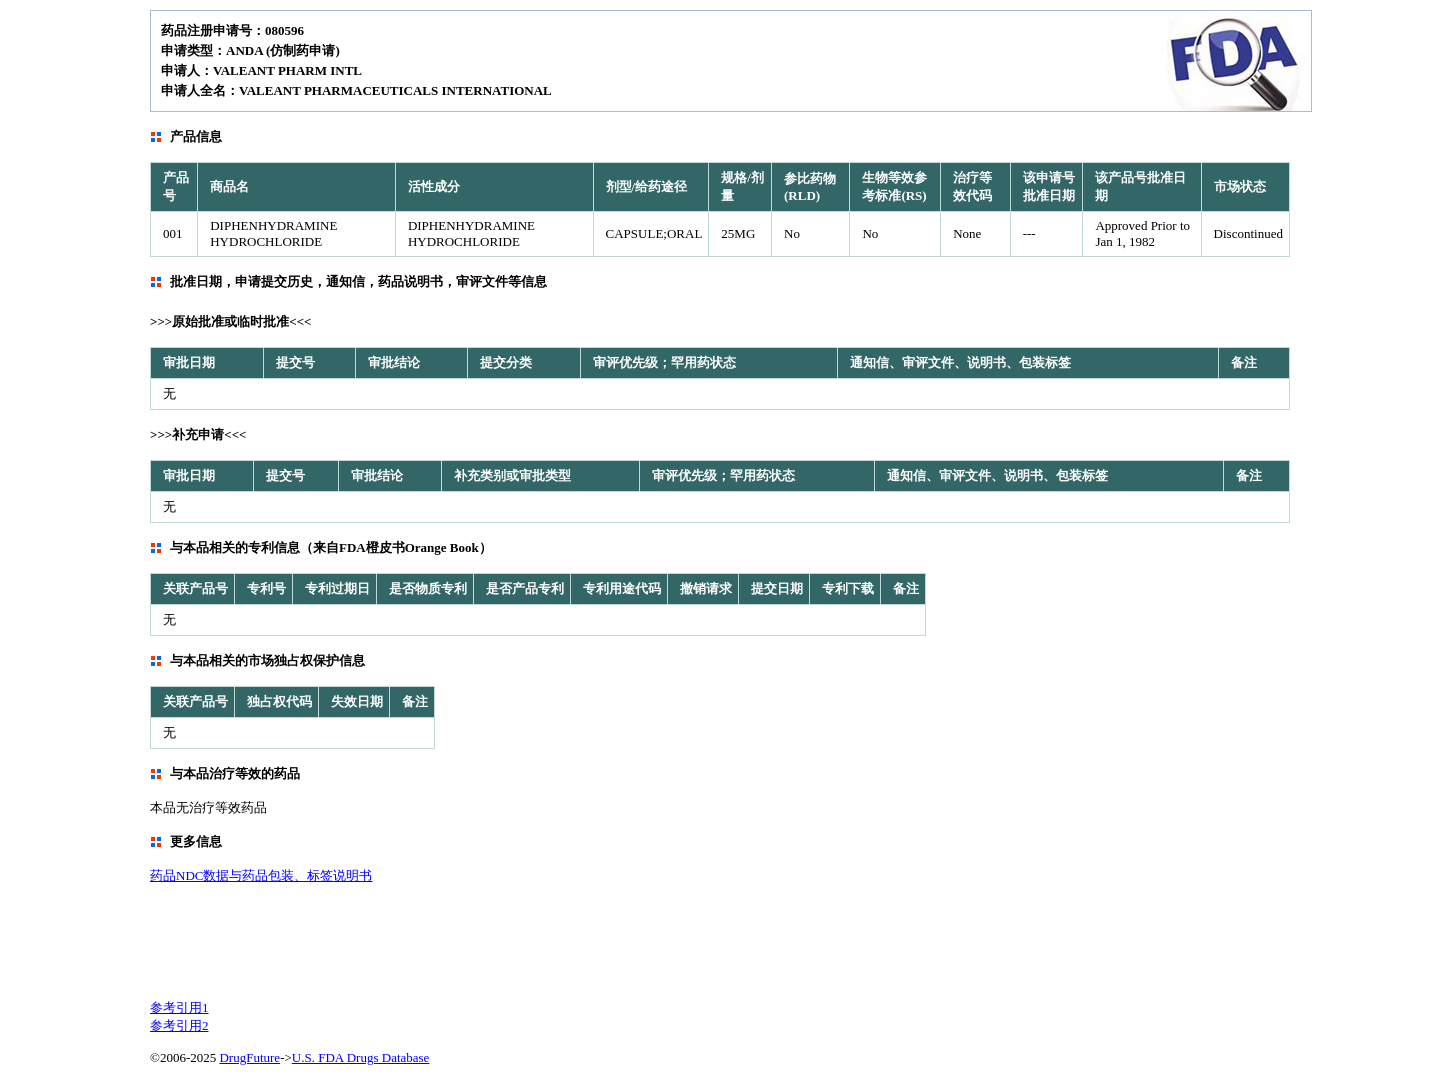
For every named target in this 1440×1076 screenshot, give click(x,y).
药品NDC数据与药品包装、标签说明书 (261, 875)
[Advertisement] (635, 940)
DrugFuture (249, 1057)
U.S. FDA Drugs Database (361, 1057)
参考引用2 (179, 1025)
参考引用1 (179, 1007)
